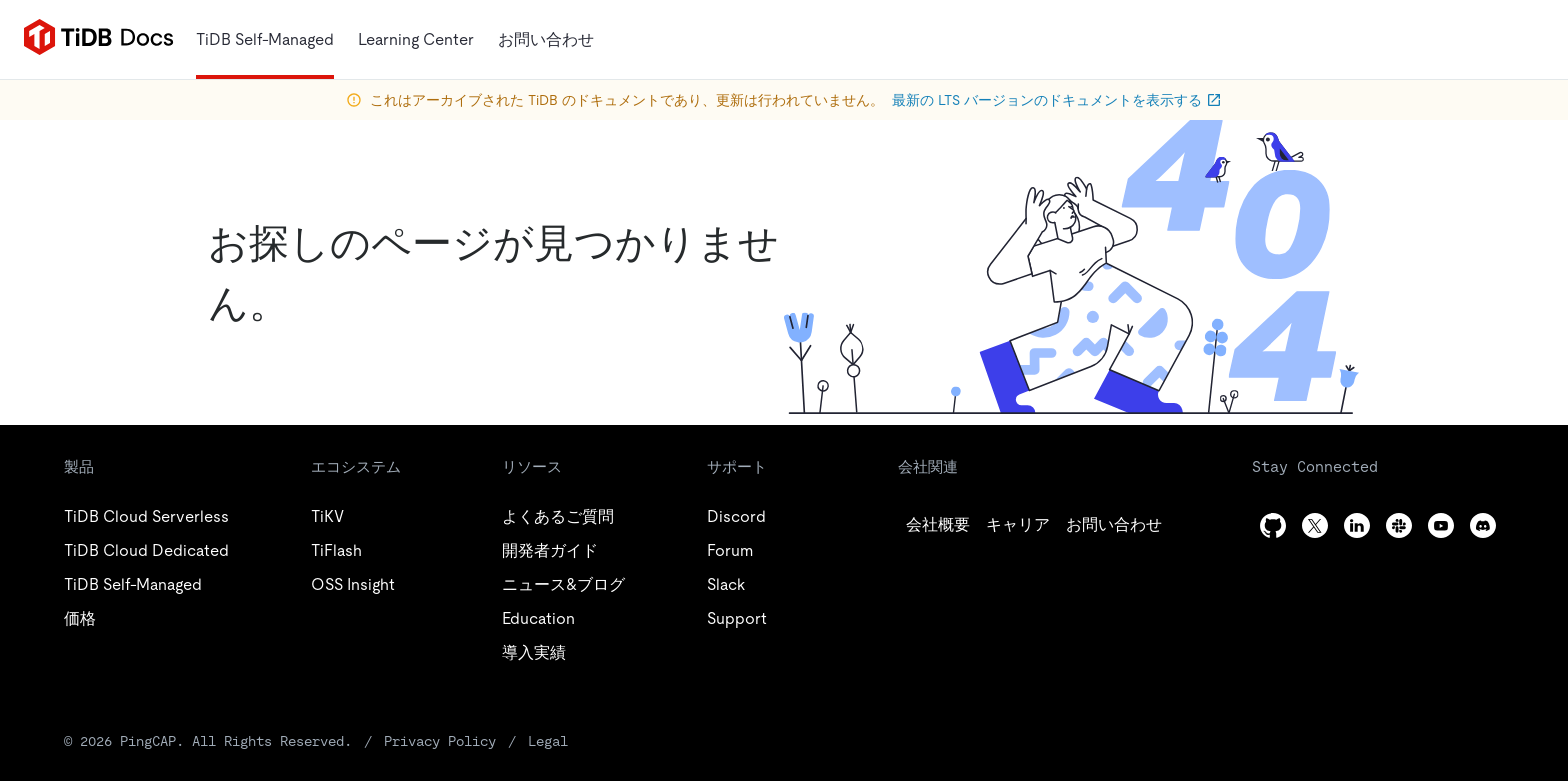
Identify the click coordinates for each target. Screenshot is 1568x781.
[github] (938, 525)
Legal (548, 741)
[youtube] (1441, 525)
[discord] (1483, 525)
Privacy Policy (440, 741)
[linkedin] (1114, 525)
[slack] (1399, 525)
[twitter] (1018, 525)
